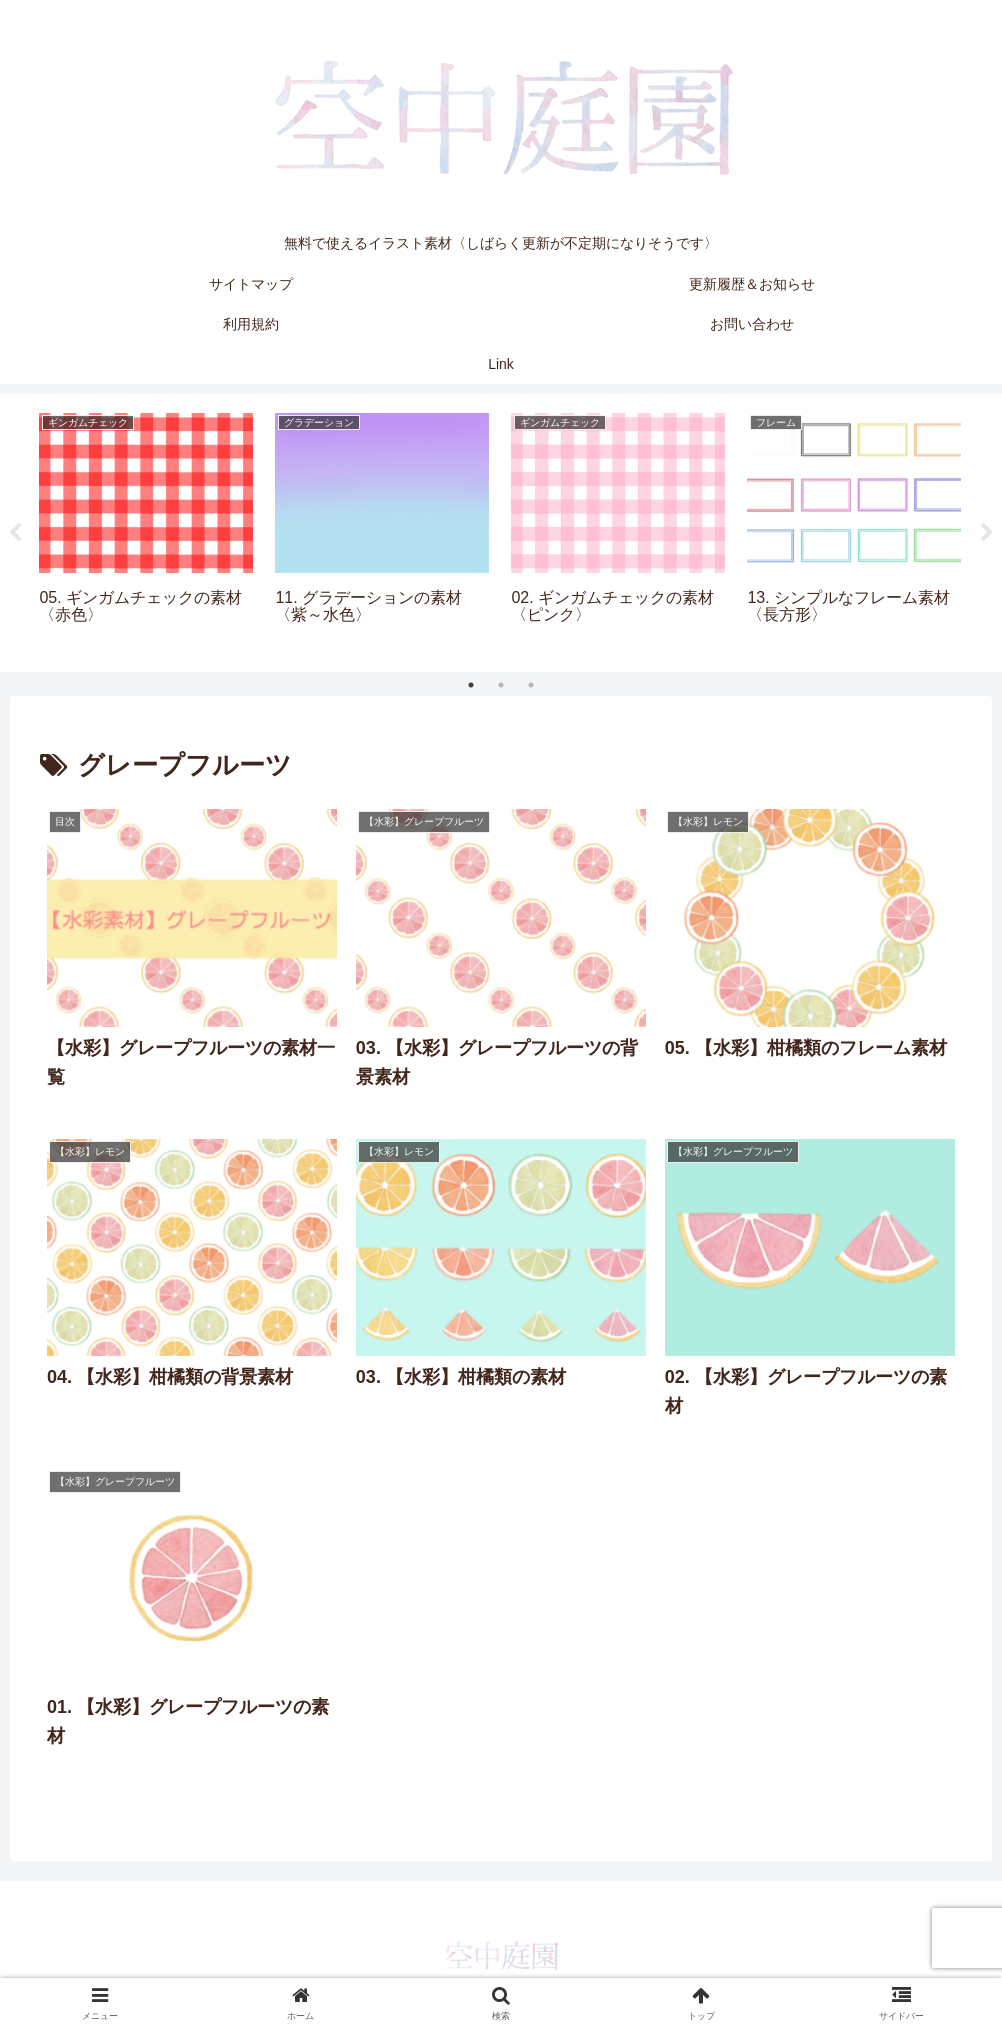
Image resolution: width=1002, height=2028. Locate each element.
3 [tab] (531, 685)
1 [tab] (471, 685)
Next (987, 533)
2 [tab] (501, 685)
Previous (15, 533)
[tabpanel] (146, 529)
